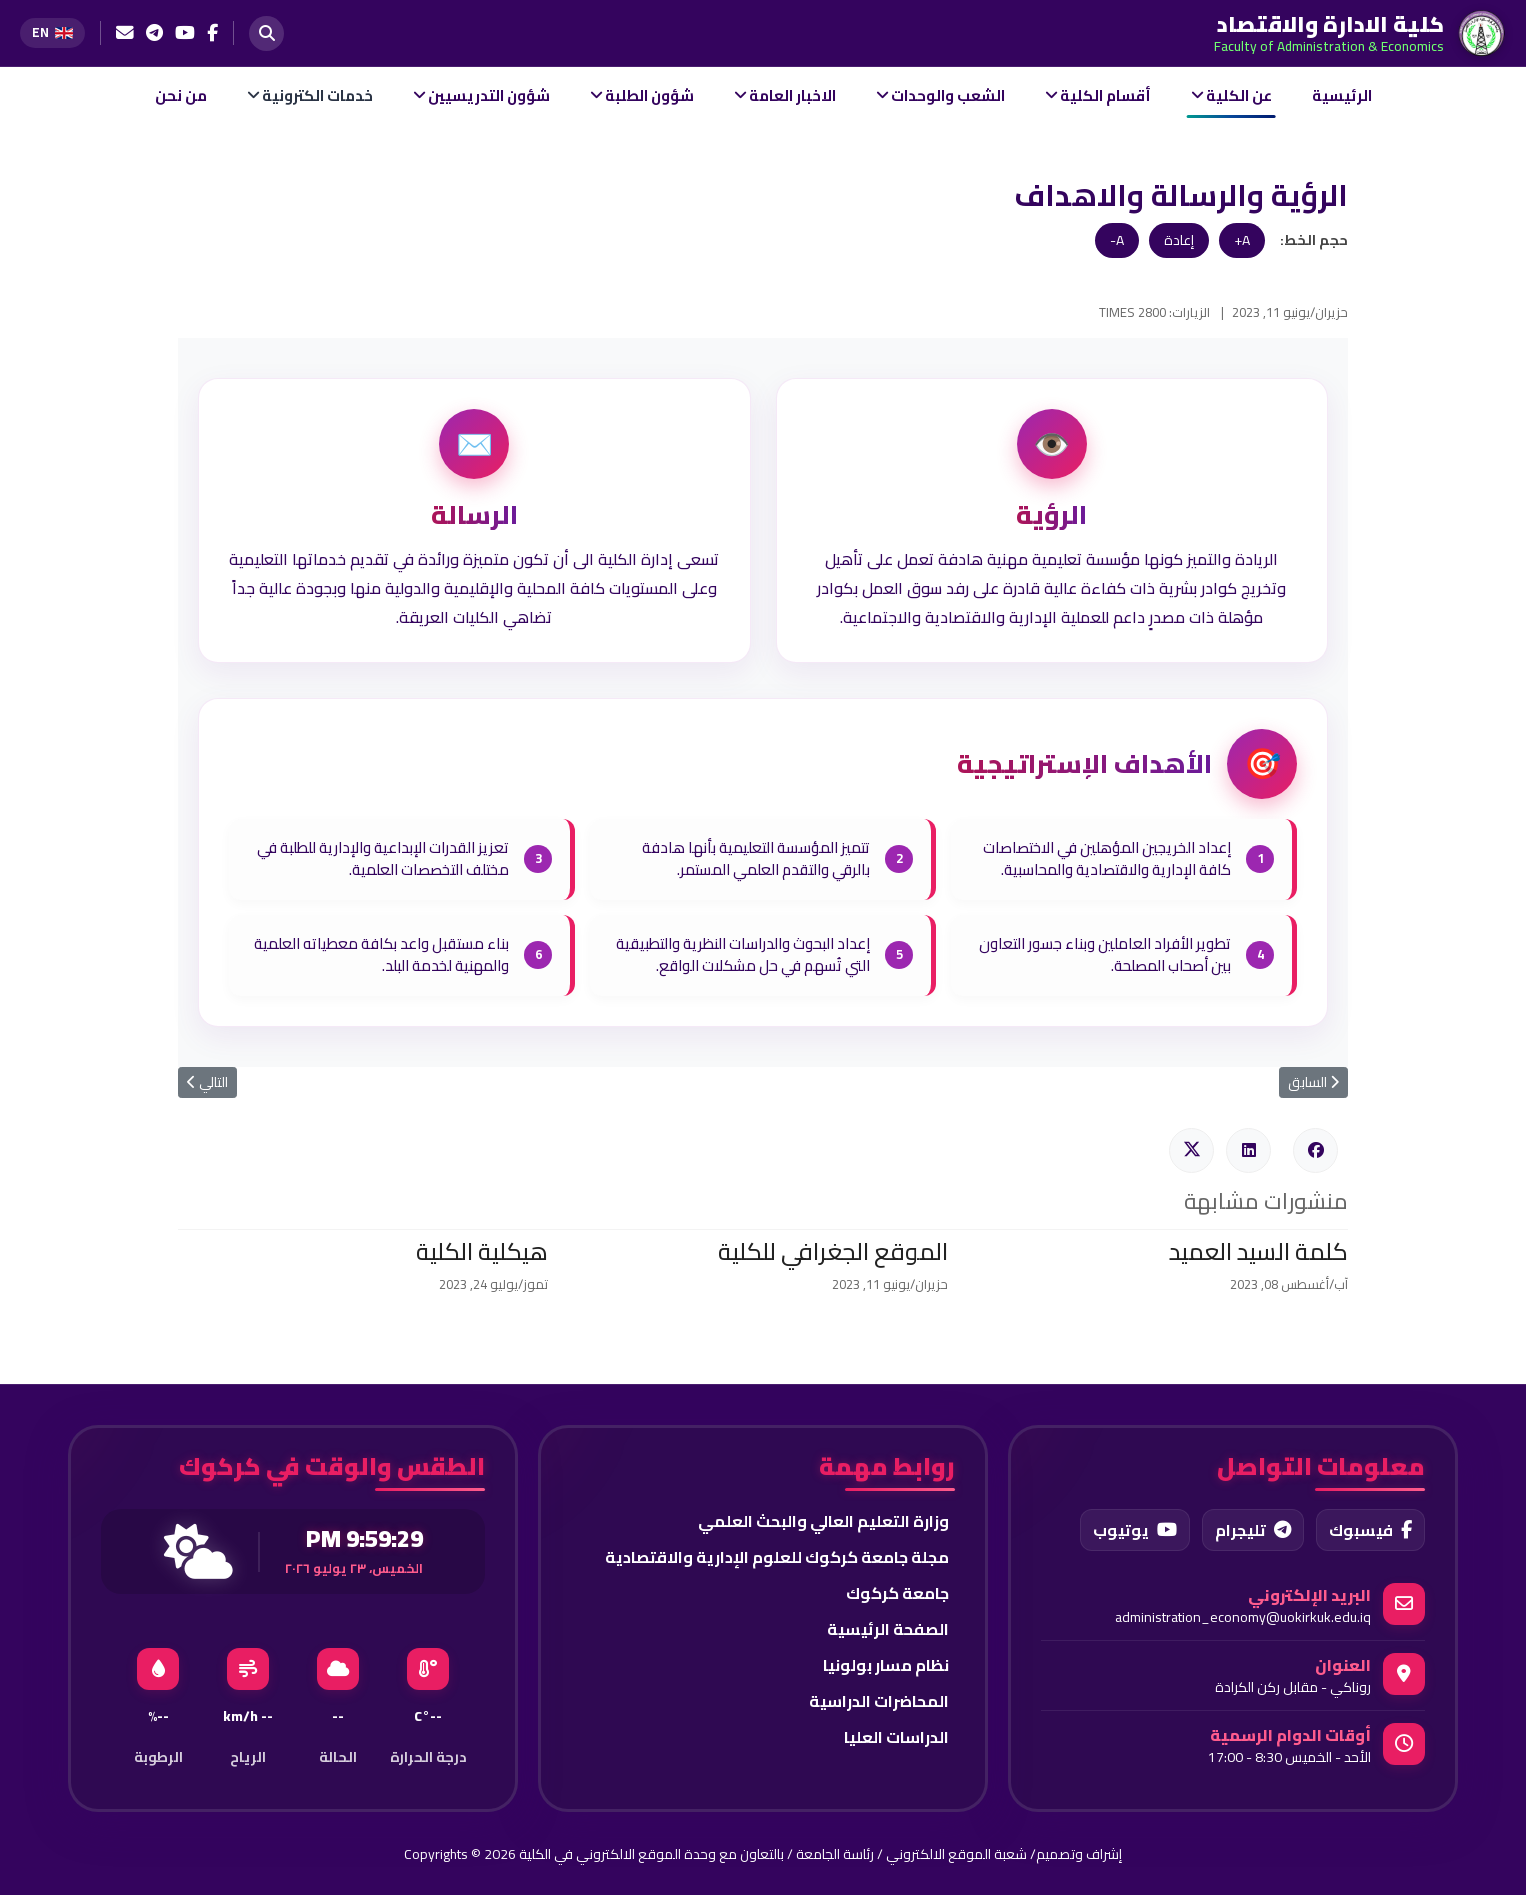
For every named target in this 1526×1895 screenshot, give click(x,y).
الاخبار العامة (792, 95)
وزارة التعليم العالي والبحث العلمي (823, 1521)
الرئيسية (1342, 95)
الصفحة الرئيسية (888, 1629)
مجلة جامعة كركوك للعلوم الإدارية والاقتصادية (777, 1557)
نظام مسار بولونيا (886, 1665)
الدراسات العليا (896, 1737)
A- (1117, 240)
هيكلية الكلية (482, 1251)
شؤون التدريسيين (489, 95)
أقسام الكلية (1105, 95)
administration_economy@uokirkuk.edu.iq (1243, 1617)
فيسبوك (1370, 1530)
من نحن (181, 95)
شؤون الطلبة (649, 95)
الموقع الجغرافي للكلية (833, 1251)
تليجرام (1253, 1530)
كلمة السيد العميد (1258, 1251)
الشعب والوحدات (948, 95)
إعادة (1179, 240)
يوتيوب (1135, 1530)
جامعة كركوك (897, 1593)
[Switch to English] (52, 32)
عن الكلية (1239, 95)
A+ (1242, 240)
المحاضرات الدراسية (879, 1701)
